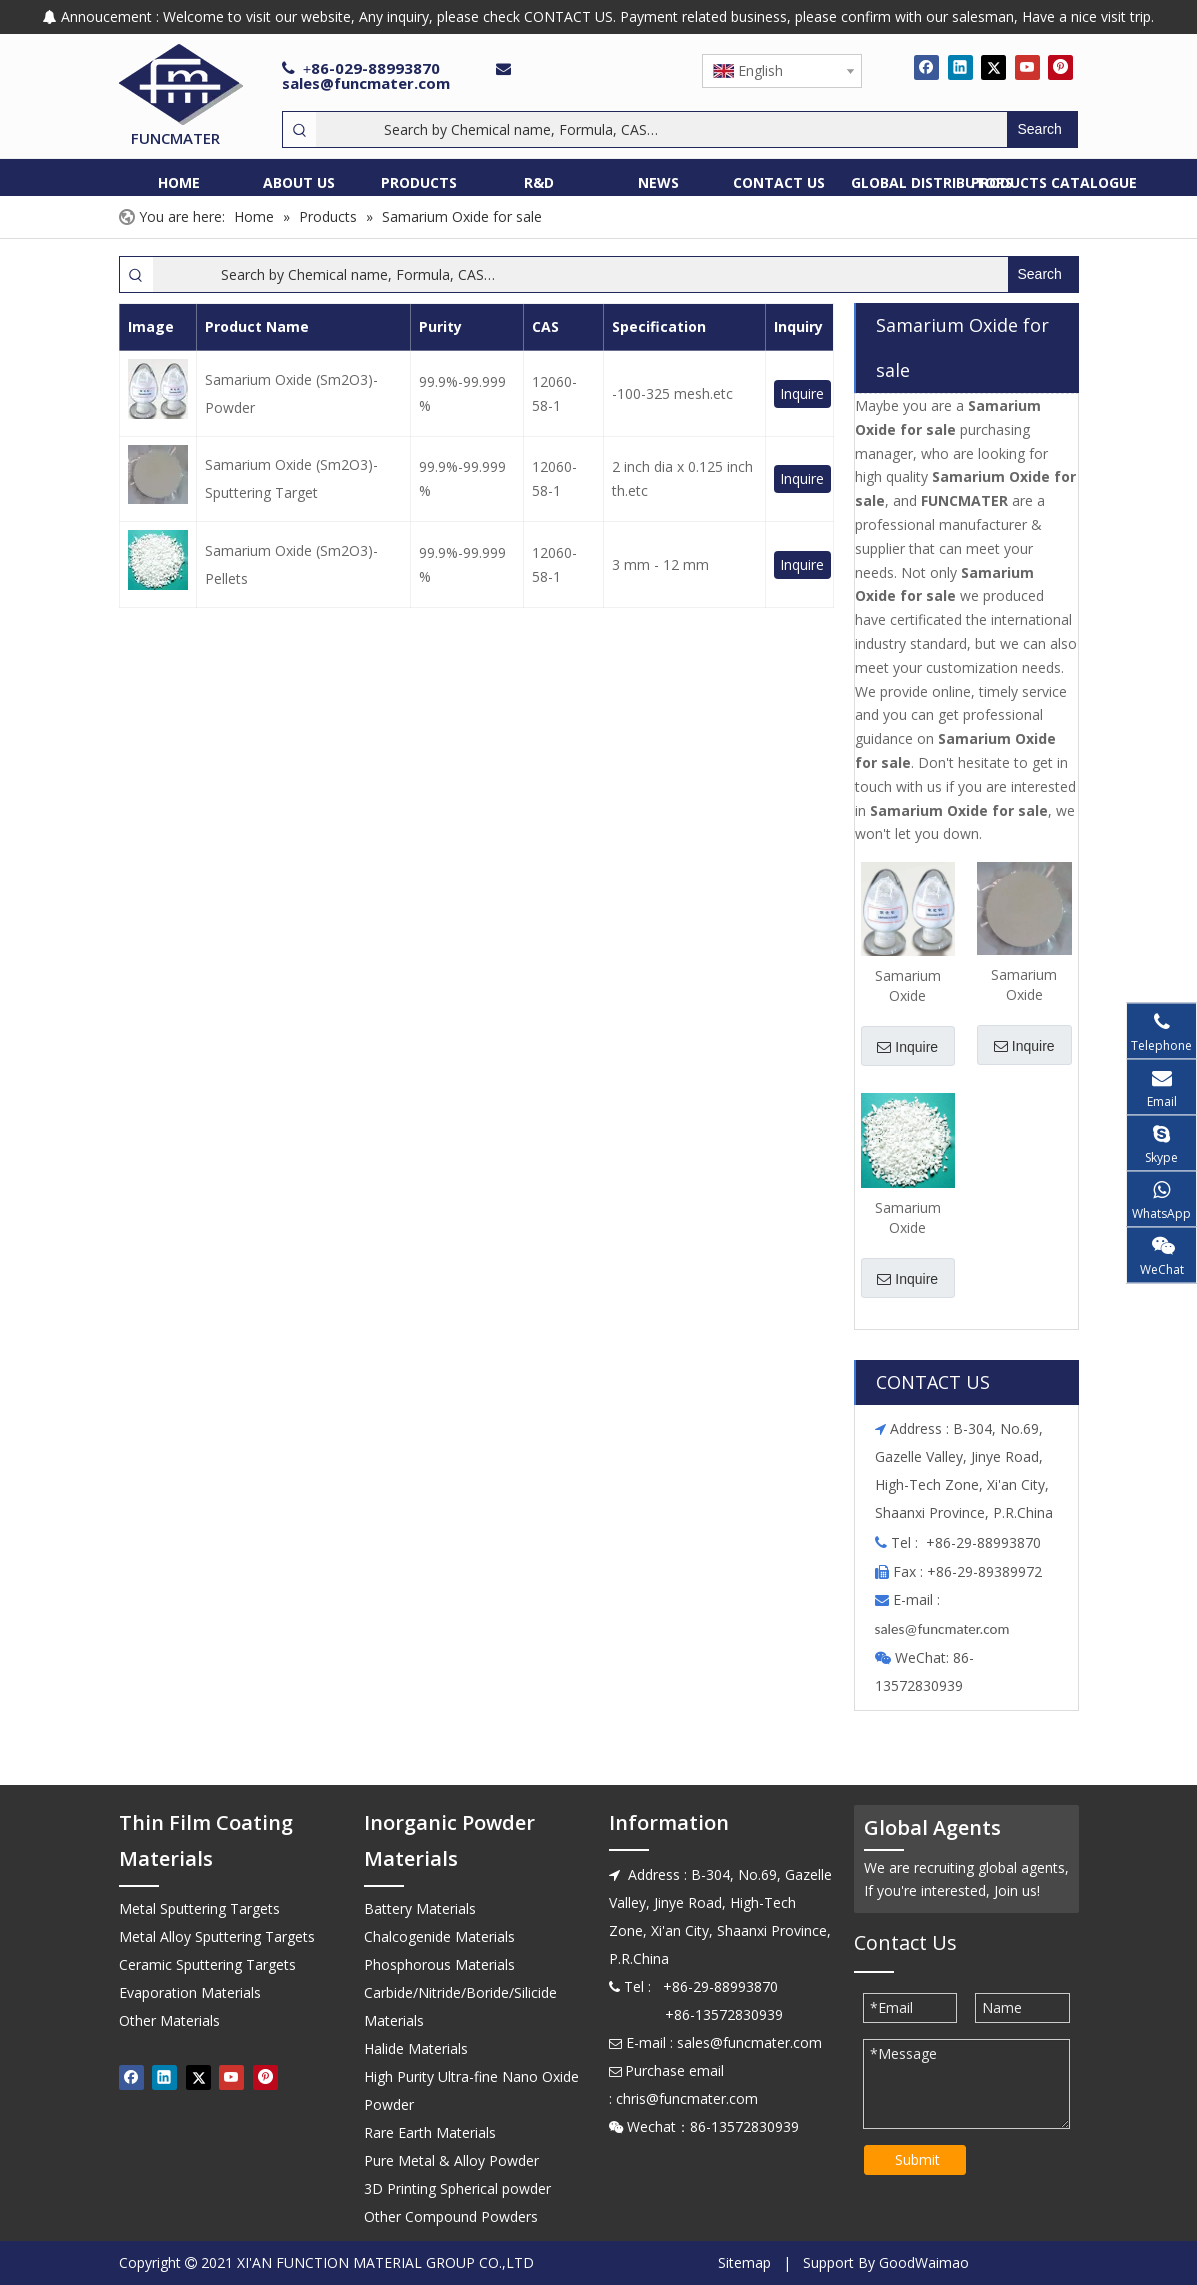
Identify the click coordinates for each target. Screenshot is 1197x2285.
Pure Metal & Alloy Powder (451, 2160)
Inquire (802, 393)
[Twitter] (993, 67)
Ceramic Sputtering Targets (207, 1964)
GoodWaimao (924, 2262)
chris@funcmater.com (687, 2098)
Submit (917, 2159)
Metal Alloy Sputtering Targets (217, 1936)
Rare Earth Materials (430, 2132)
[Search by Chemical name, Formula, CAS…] (661, 129)
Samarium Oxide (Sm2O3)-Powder (291, 393)
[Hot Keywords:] (1042, 129)
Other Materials (169, 2020)
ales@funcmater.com (944, 1629)
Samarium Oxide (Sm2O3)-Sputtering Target (291, 478)
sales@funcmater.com (366, 83)
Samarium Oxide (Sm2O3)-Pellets (291, 564)
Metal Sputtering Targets (199, 1908)
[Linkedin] (960, 67)
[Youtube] (1027, 67)
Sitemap (744, 2262)
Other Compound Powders (451, 2216)
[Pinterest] (1060, 67)
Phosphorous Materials (439, 1964)
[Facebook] (926, 67)
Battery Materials (420, 1908)
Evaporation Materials (190, 1992)
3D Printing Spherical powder (457, 2188)
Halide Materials (416, 2048)
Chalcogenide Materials (439, 1936)
